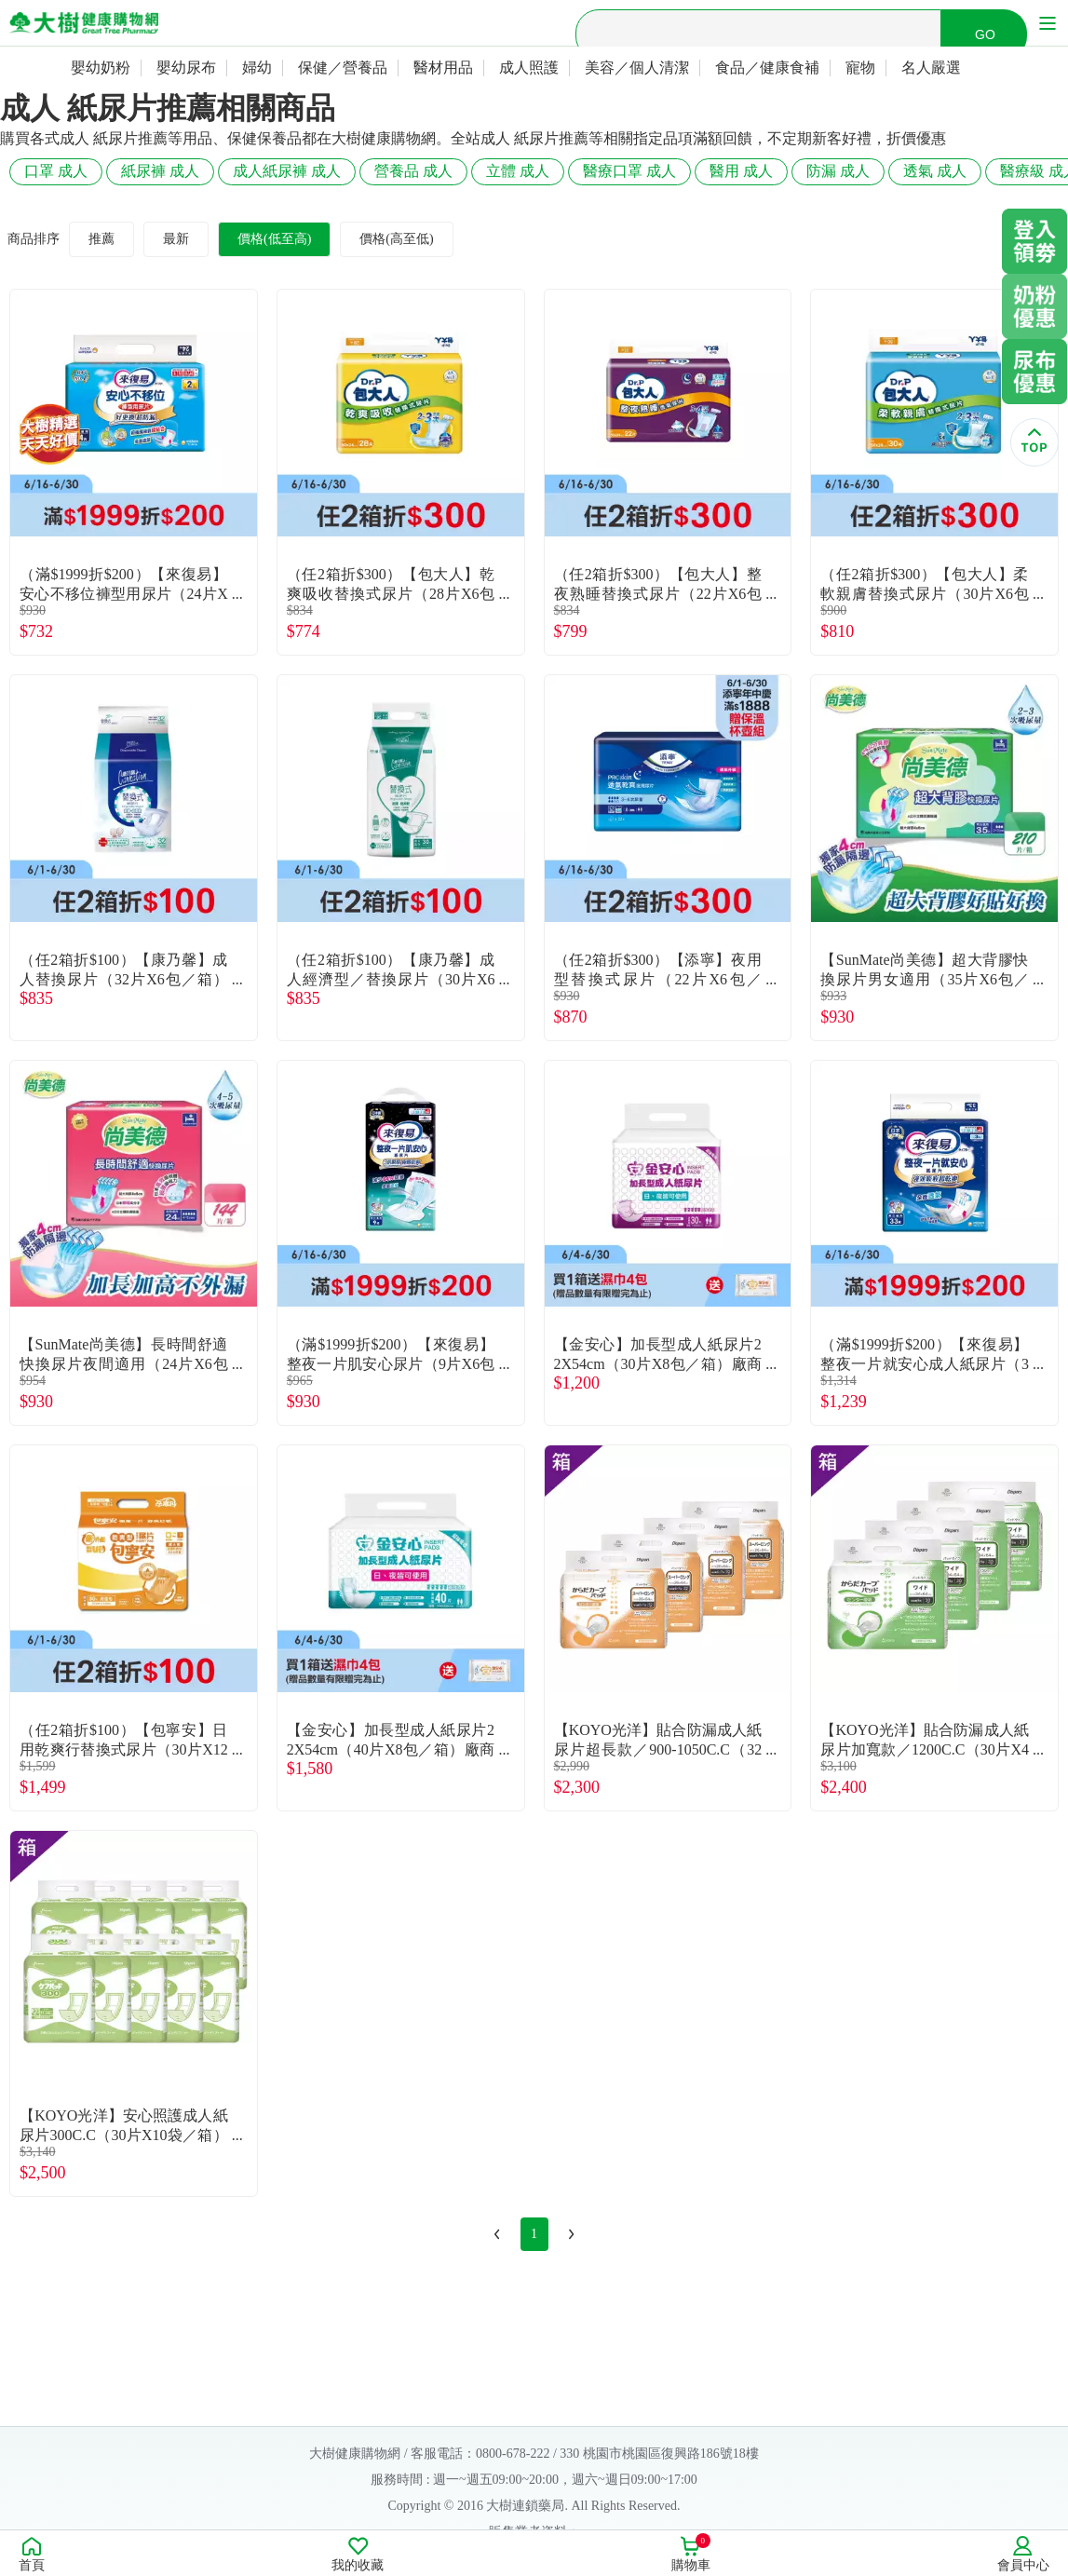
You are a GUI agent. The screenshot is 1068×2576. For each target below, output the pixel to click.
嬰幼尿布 (186, 67)
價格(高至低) (396, 239)
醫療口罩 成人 (629, 171)
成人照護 (529, 67)
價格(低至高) (274, 239)
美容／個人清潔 (637, 67)
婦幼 (257, 67)
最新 (176, 239)
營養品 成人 (413, 171)
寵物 (860, 67)
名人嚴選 (931, 67)
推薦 (101, 239)
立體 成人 (517, 171)
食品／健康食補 (767, 67)
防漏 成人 (838, 171)
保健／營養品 (342, 67)
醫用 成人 (741, 171)
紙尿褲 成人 (160, 171)
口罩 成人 (56, 171)
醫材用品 (443, 67)
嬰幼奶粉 (100, 67)
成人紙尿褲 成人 (287, 171)
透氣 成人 (935, 171)
